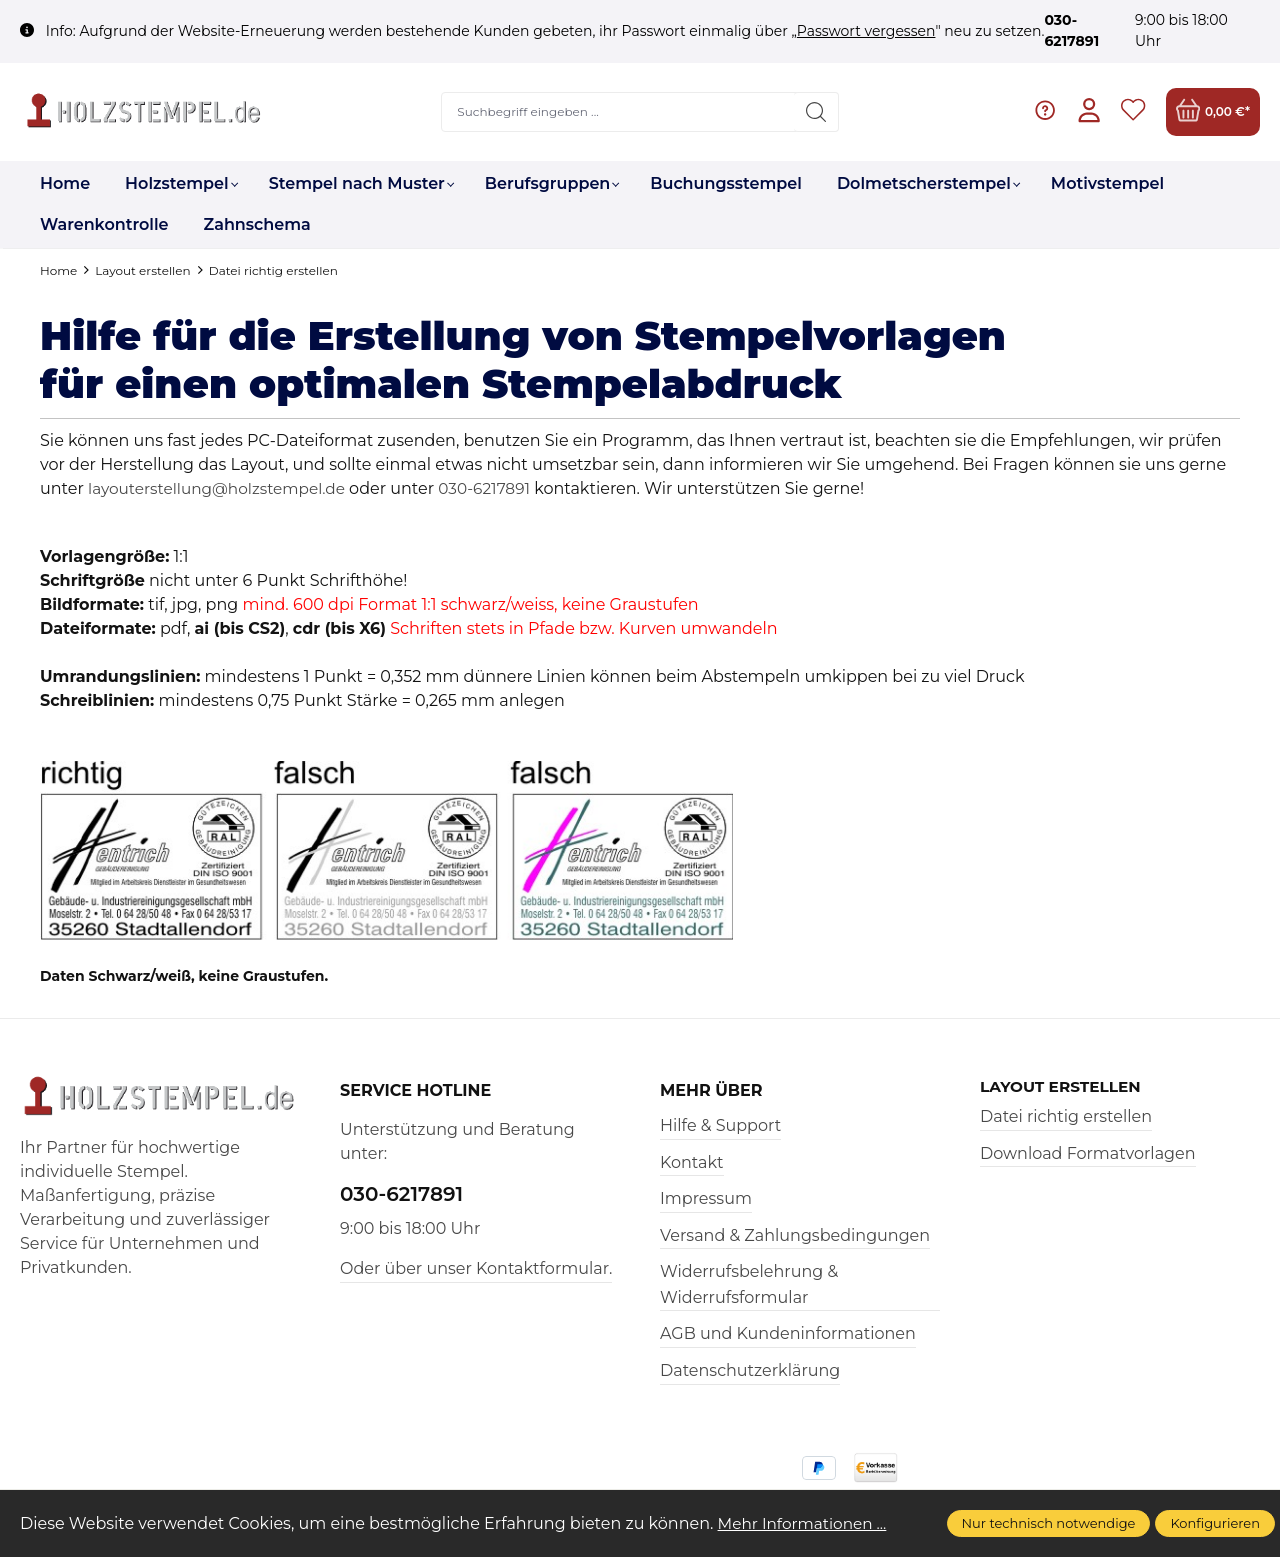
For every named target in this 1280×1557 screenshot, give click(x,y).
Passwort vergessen (866, 31)
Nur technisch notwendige (1049, 1523)
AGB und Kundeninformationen (788, 1333)
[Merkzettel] (1132, 111)
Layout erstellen (1064, 1087)
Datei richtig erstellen (1066, 1117)
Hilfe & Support (720, 1125)
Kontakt (692, 1162)
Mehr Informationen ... (806, 1523)
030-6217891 (498, 488)
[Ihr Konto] (1087, 111)
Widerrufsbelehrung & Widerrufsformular (749, 1284)
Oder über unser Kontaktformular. (476, 1268)
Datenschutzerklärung (750, 1370)
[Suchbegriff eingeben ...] (618, 112)
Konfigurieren (1215, 1523)
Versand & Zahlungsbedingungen (795, 1235)
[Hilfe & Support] (1042, 111)
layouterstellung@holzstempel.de (222, 488)
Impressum (706, 1198)
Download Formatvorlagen (1088, 1154)
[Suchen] (815, 112)
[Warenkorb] (1212, 111)
